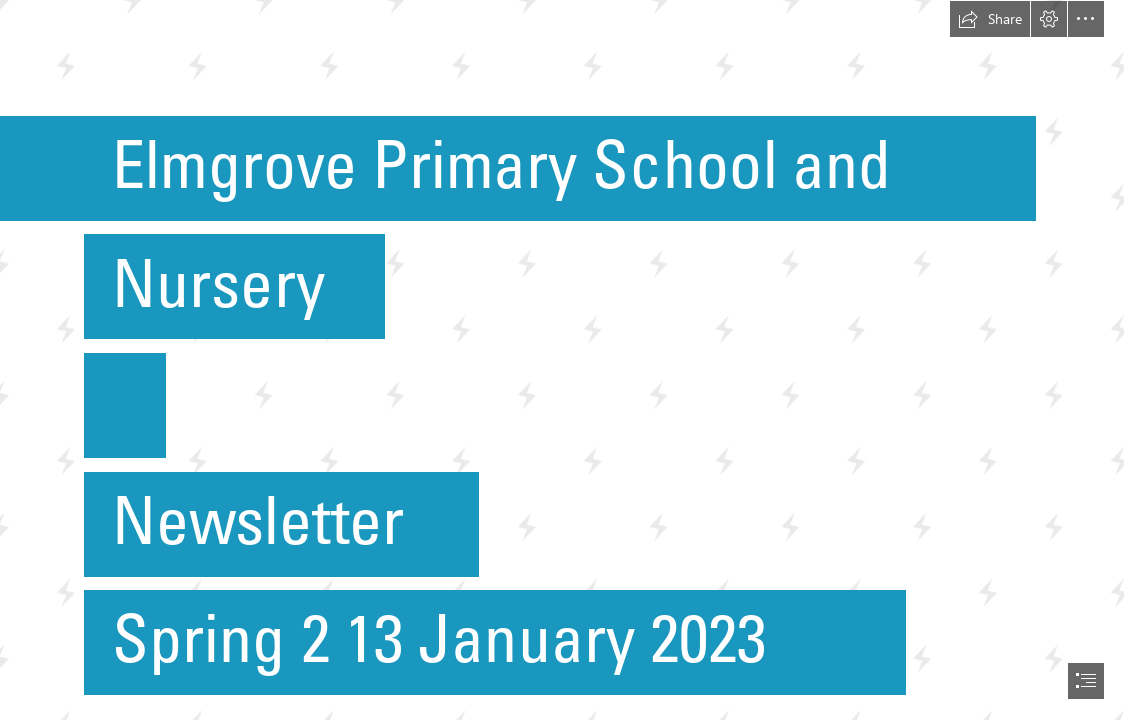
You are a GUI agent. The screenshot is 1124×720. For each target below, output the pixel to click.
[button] (990, 19)
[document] (562, 360)
